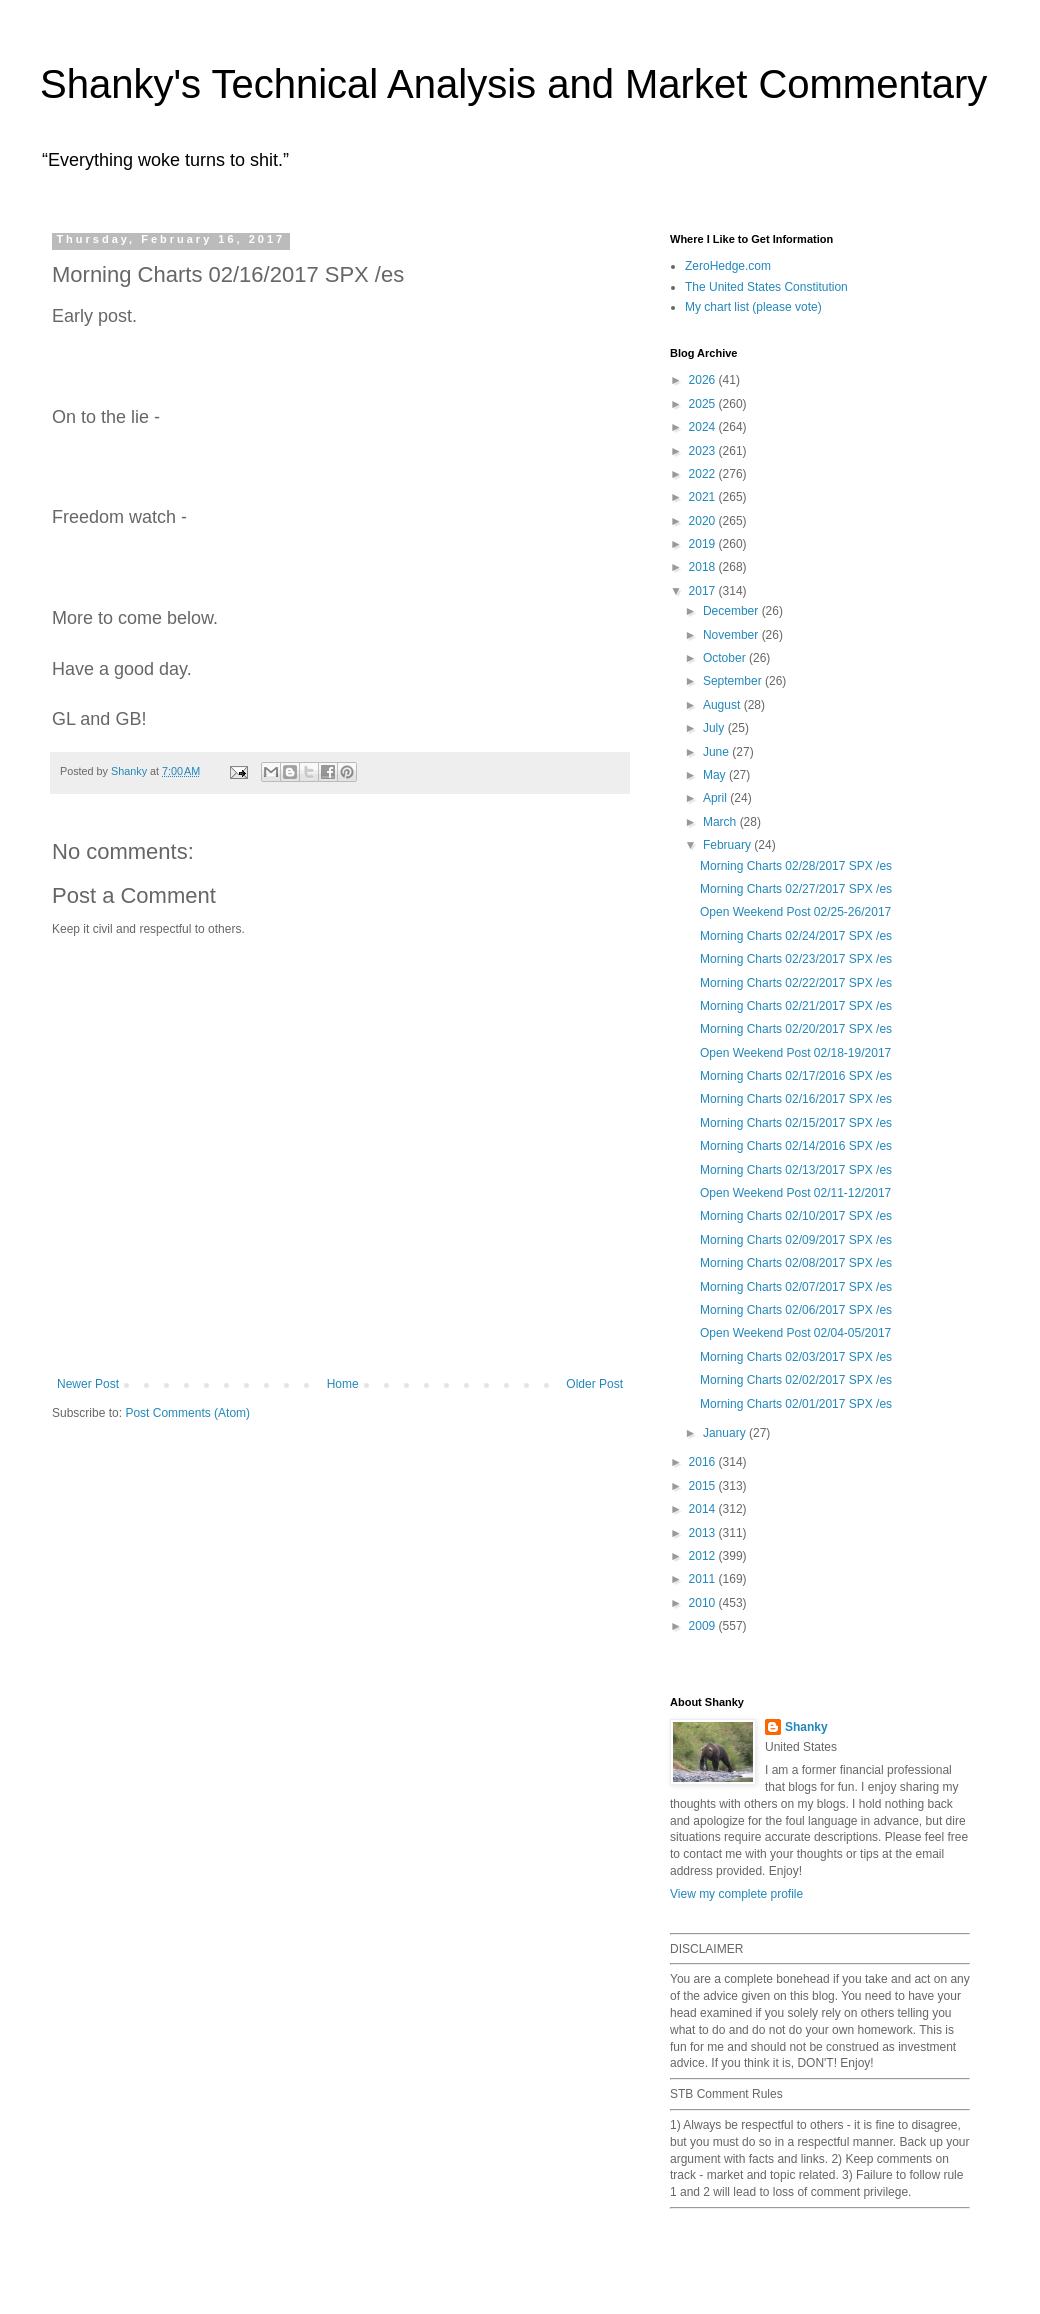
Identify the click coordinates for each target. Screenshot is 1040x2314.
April (716, 798)
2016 (704, 1462)
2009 (704, 1626)
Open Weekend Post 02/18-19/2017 (795, 1053)
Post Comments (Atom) (187, 1413)
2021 (704, 497)
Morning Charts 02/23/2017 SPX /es (796, 959)
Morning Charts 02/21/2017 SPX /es (796, 1006)
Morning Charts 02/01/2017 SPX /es (796, 1404)
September (734, 681)
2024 (704, 427)
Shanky (806, 1727)
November (732, 635)
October (726, 658)
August (723, 705)
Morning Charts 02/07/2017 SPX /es (796, 1287)
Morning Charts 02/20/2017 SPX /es (796, 1029)
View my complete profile (736, 1894)
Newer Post (88, 1384)
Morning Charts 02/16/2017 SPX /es (796, 1099)
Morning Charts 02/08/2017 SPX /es (796, 1263)
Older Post (594, 1384)
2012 (704, 1556)
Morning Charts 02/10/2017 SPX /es (796, 1216)
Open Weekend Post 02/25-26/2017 (795, 912)
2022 (704, 474)
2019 (704, 544)
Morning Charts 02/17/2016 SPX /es (796, 1076)
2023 (704, 451)
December (732, 611)
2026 (704, 380)
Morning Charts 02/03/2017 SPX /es (796, 1357)
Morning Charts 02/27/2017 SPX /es (796, 889)
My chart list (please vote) (753, 307)
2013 (704, 1533)
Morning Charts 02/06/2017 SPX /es (796, 1310)
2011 (704, 1579)
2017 (704, 591)
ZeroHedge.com (728, 266)
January (726, 1433)
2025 (704, 404)
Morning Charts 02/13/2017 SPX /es (796, 1170)
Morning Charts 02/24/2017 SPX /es (796, 936)
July (715, 728)
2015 (704, 1486)
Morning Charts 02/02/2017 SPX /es (796, 1380)
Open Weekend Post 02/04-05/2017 (795, 1333)
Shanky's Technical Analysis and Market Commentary (513, 84)
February (728, 845)
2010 (704, 1603)
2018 (704, 567)
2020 (704, 521)
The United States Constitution (766, 287)
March (721, 822)
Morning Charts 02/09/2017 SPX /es (796, 1240)
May (716, 775)
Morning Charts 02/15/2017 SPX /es (796, 1123)
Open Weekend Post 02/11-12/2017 (795, 1193)
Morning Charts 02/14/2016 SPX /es (796, 1146)
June (717, 752)
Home (343, 1384)
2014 (704, 1509)
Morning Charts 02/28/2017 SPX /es (796, 866)
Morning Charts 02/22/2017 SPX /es (796, 983)
